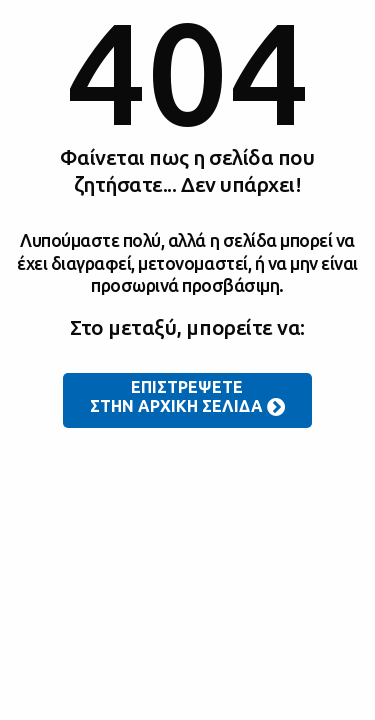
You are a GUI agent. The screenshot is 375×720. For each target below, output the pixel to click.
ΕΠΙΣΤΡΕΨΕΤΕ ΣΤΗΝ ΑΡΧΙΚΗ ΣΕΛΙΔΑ (188, 398)
